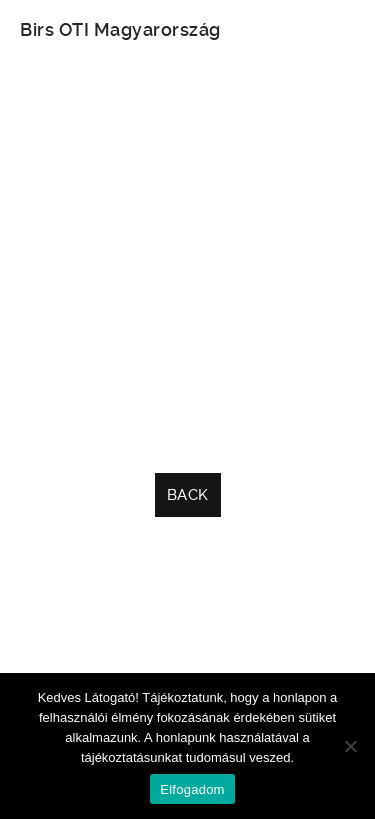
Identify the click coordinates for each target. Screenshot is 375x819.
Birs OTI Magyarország (120, 29)
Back (188, 495)
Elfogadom (192, 789)
